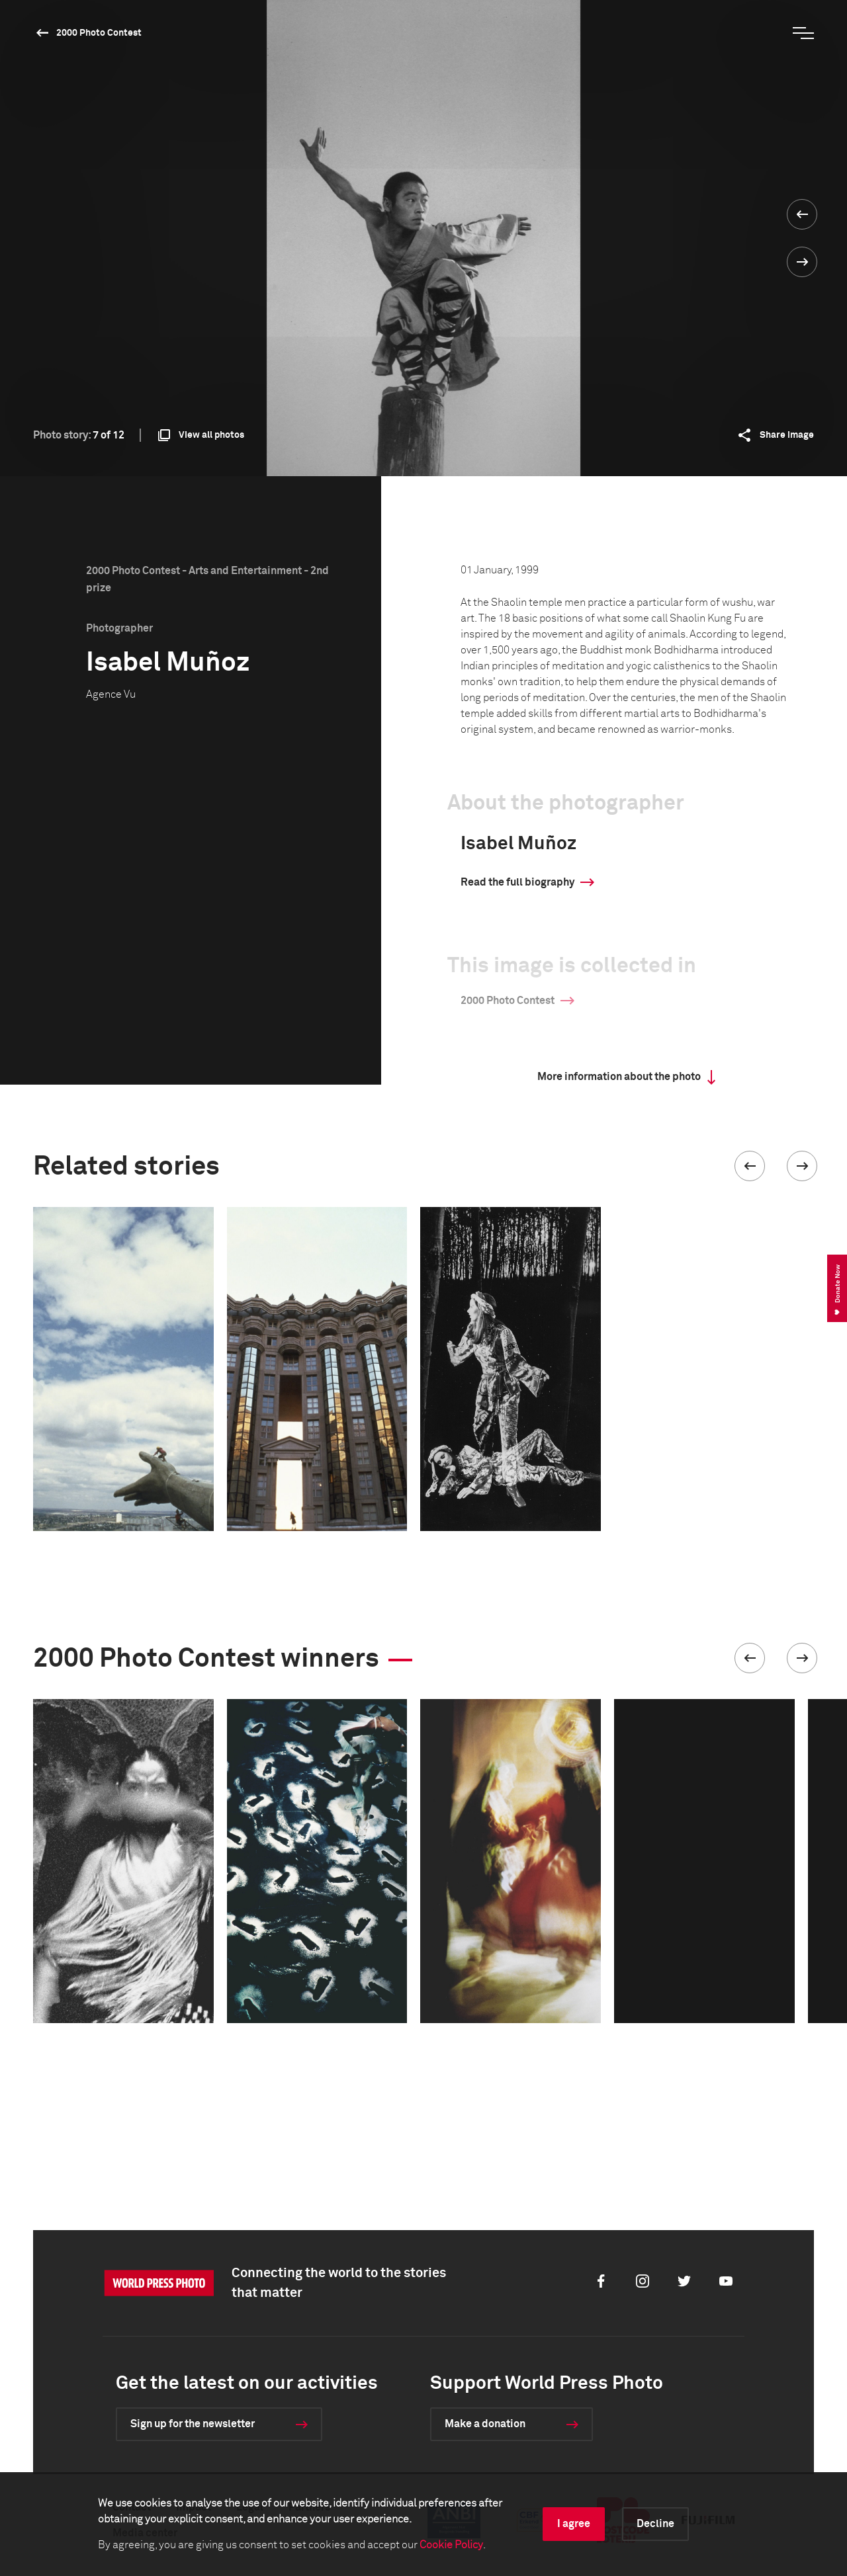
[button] (750, 1166)
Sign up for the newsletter (192, 2424)
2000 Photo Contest (99, 33)
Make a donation (485, 2424)
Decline (655, 2523)
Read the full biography (517, 882)
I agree (573, 2523)
